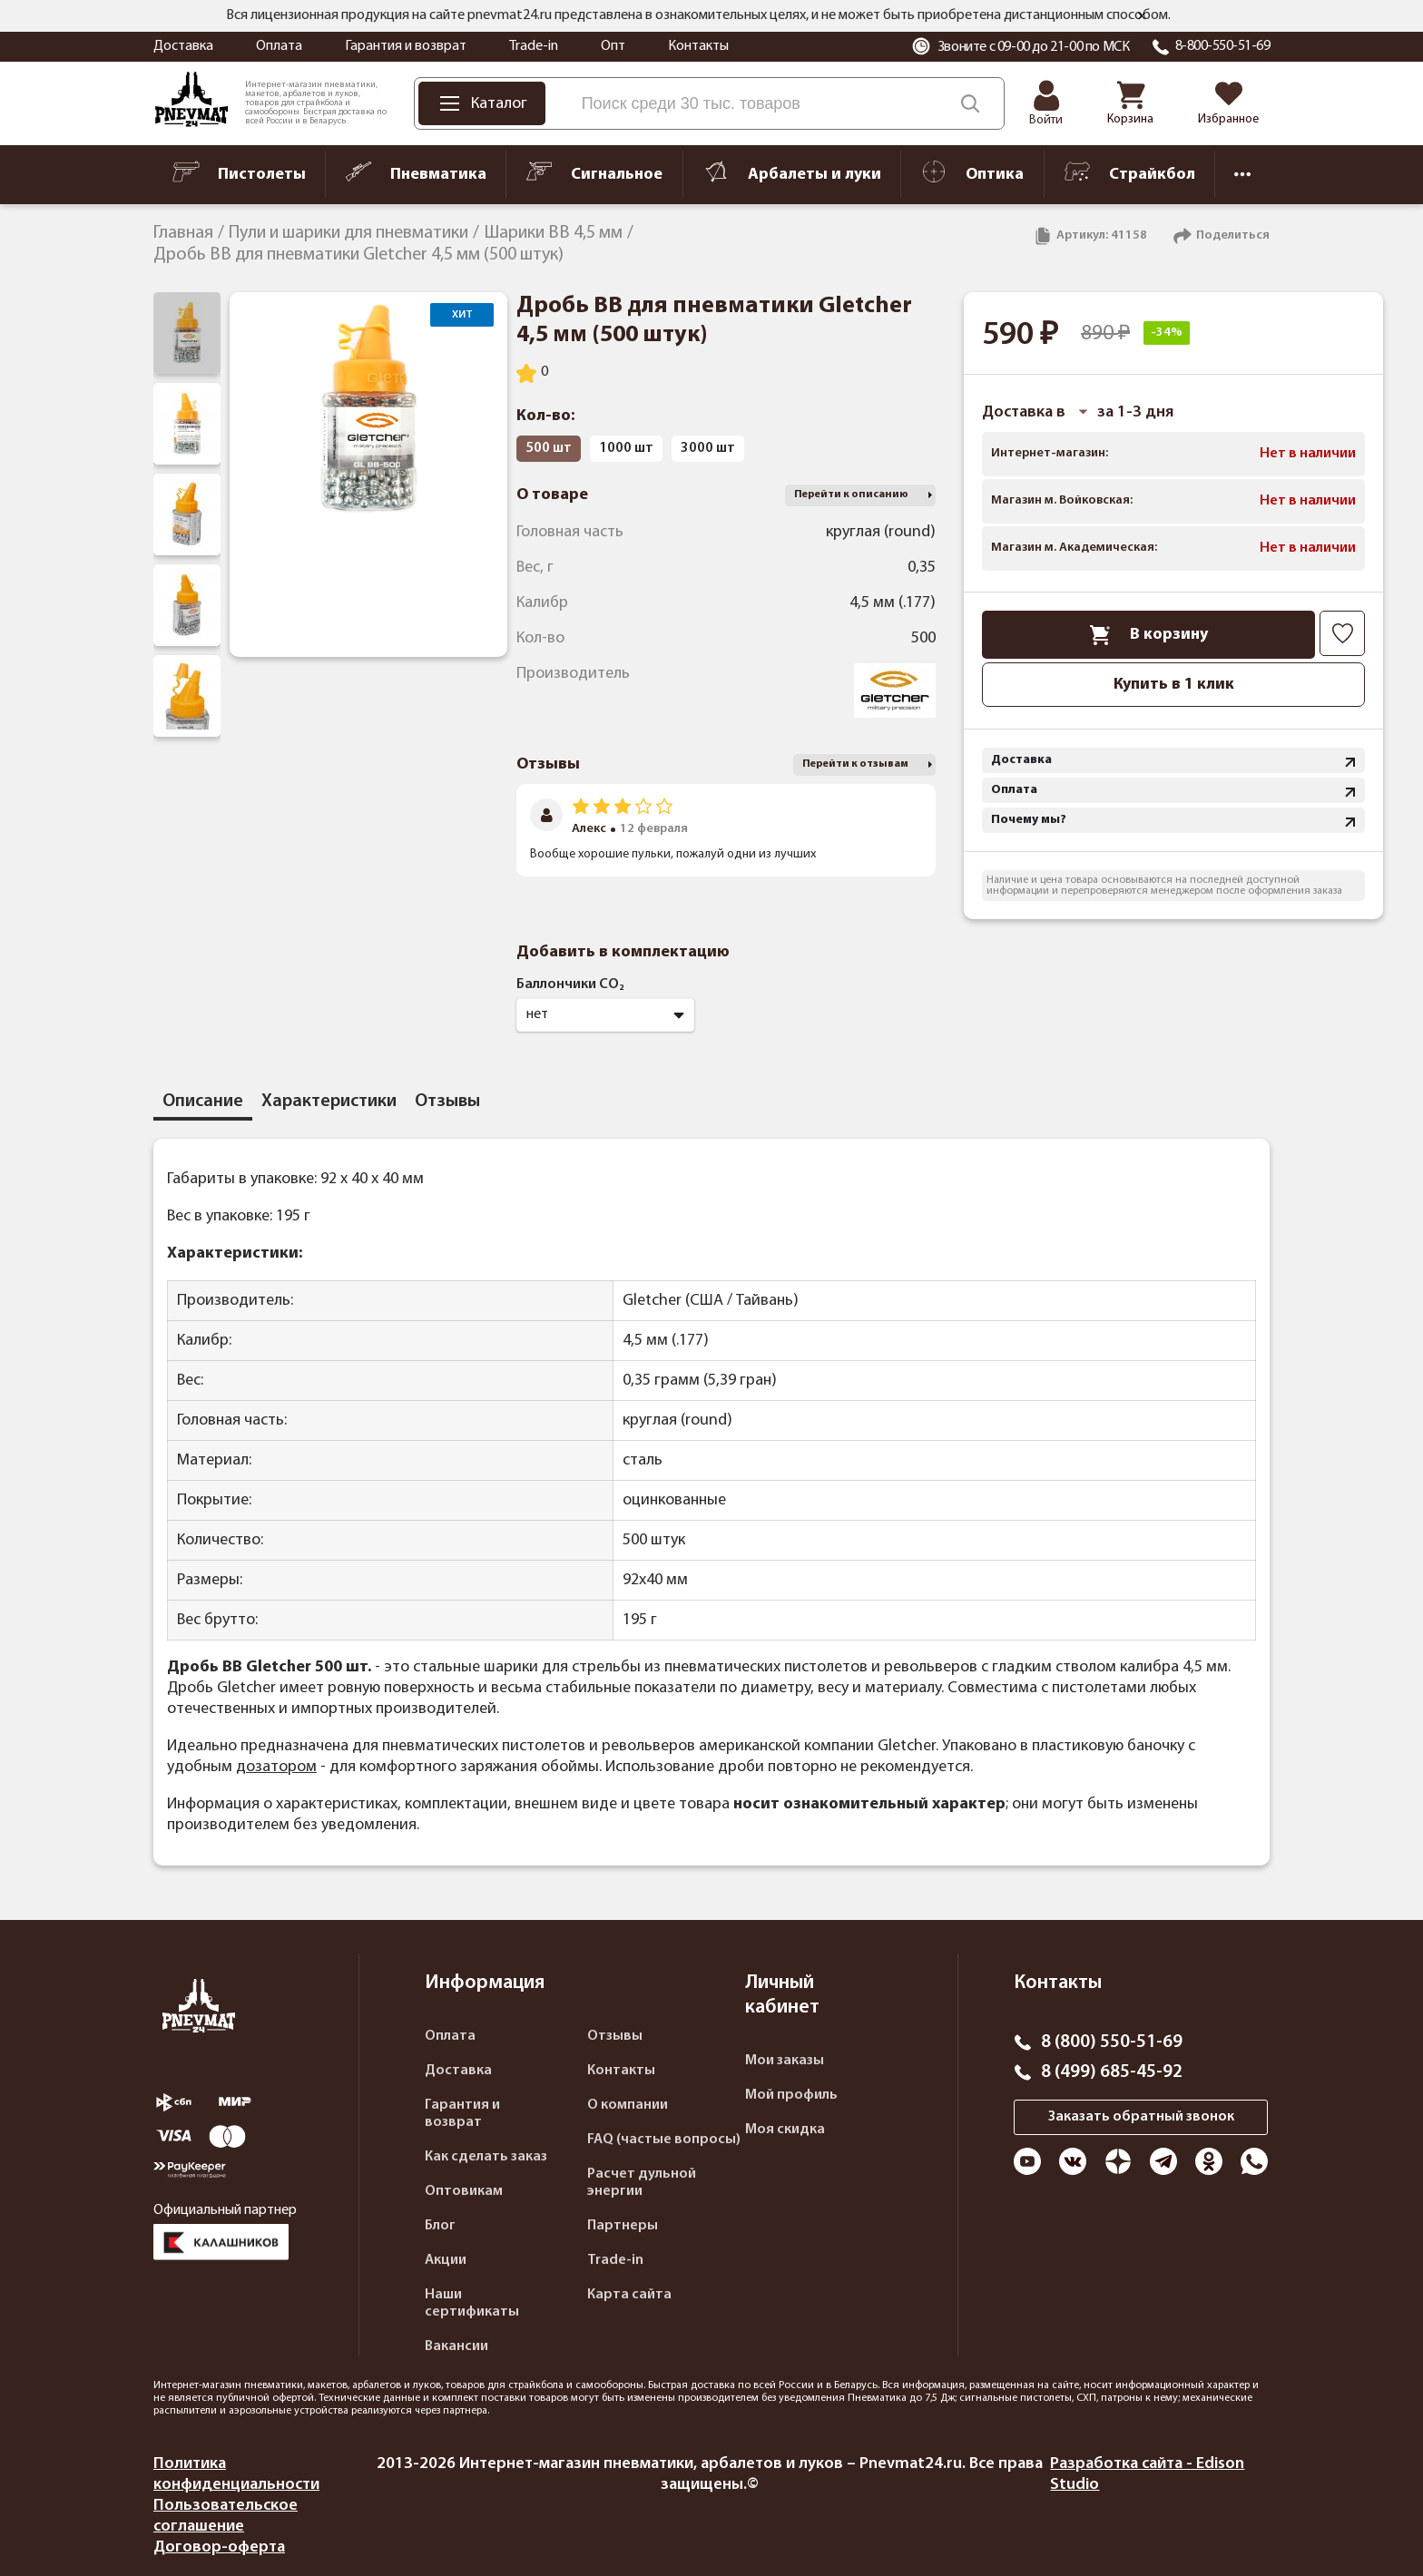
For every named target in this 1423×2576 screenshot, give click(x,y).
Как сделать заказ (486, 2157)
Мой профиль (791, 2095)
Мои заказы (784, 2060)
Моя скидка (785, 2129)
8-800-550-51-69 (1223, 46)
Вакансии (456, 2346)
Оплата (279, 46)
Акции (445, 2260)
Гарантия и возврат (405, 46)
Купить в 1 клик (1174, 684)
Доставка (183, 46)
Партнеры (622, 2225)
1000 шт (626, 448)
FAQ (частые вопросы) (664, 2139)
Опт (613, 46)
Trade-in (533, 46)
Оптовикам (464, 2191)
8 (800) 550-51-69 (1112, 2042)
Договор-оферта (219, 2547)
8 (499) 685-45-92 (1112, 2072)
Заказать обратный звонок (1141, 2117)
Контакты (698, 46)
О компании (627, 2105)
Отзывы (615, 2036)
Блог (440, 2225)
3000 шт (708, 448)
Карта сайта (629, 2294)
